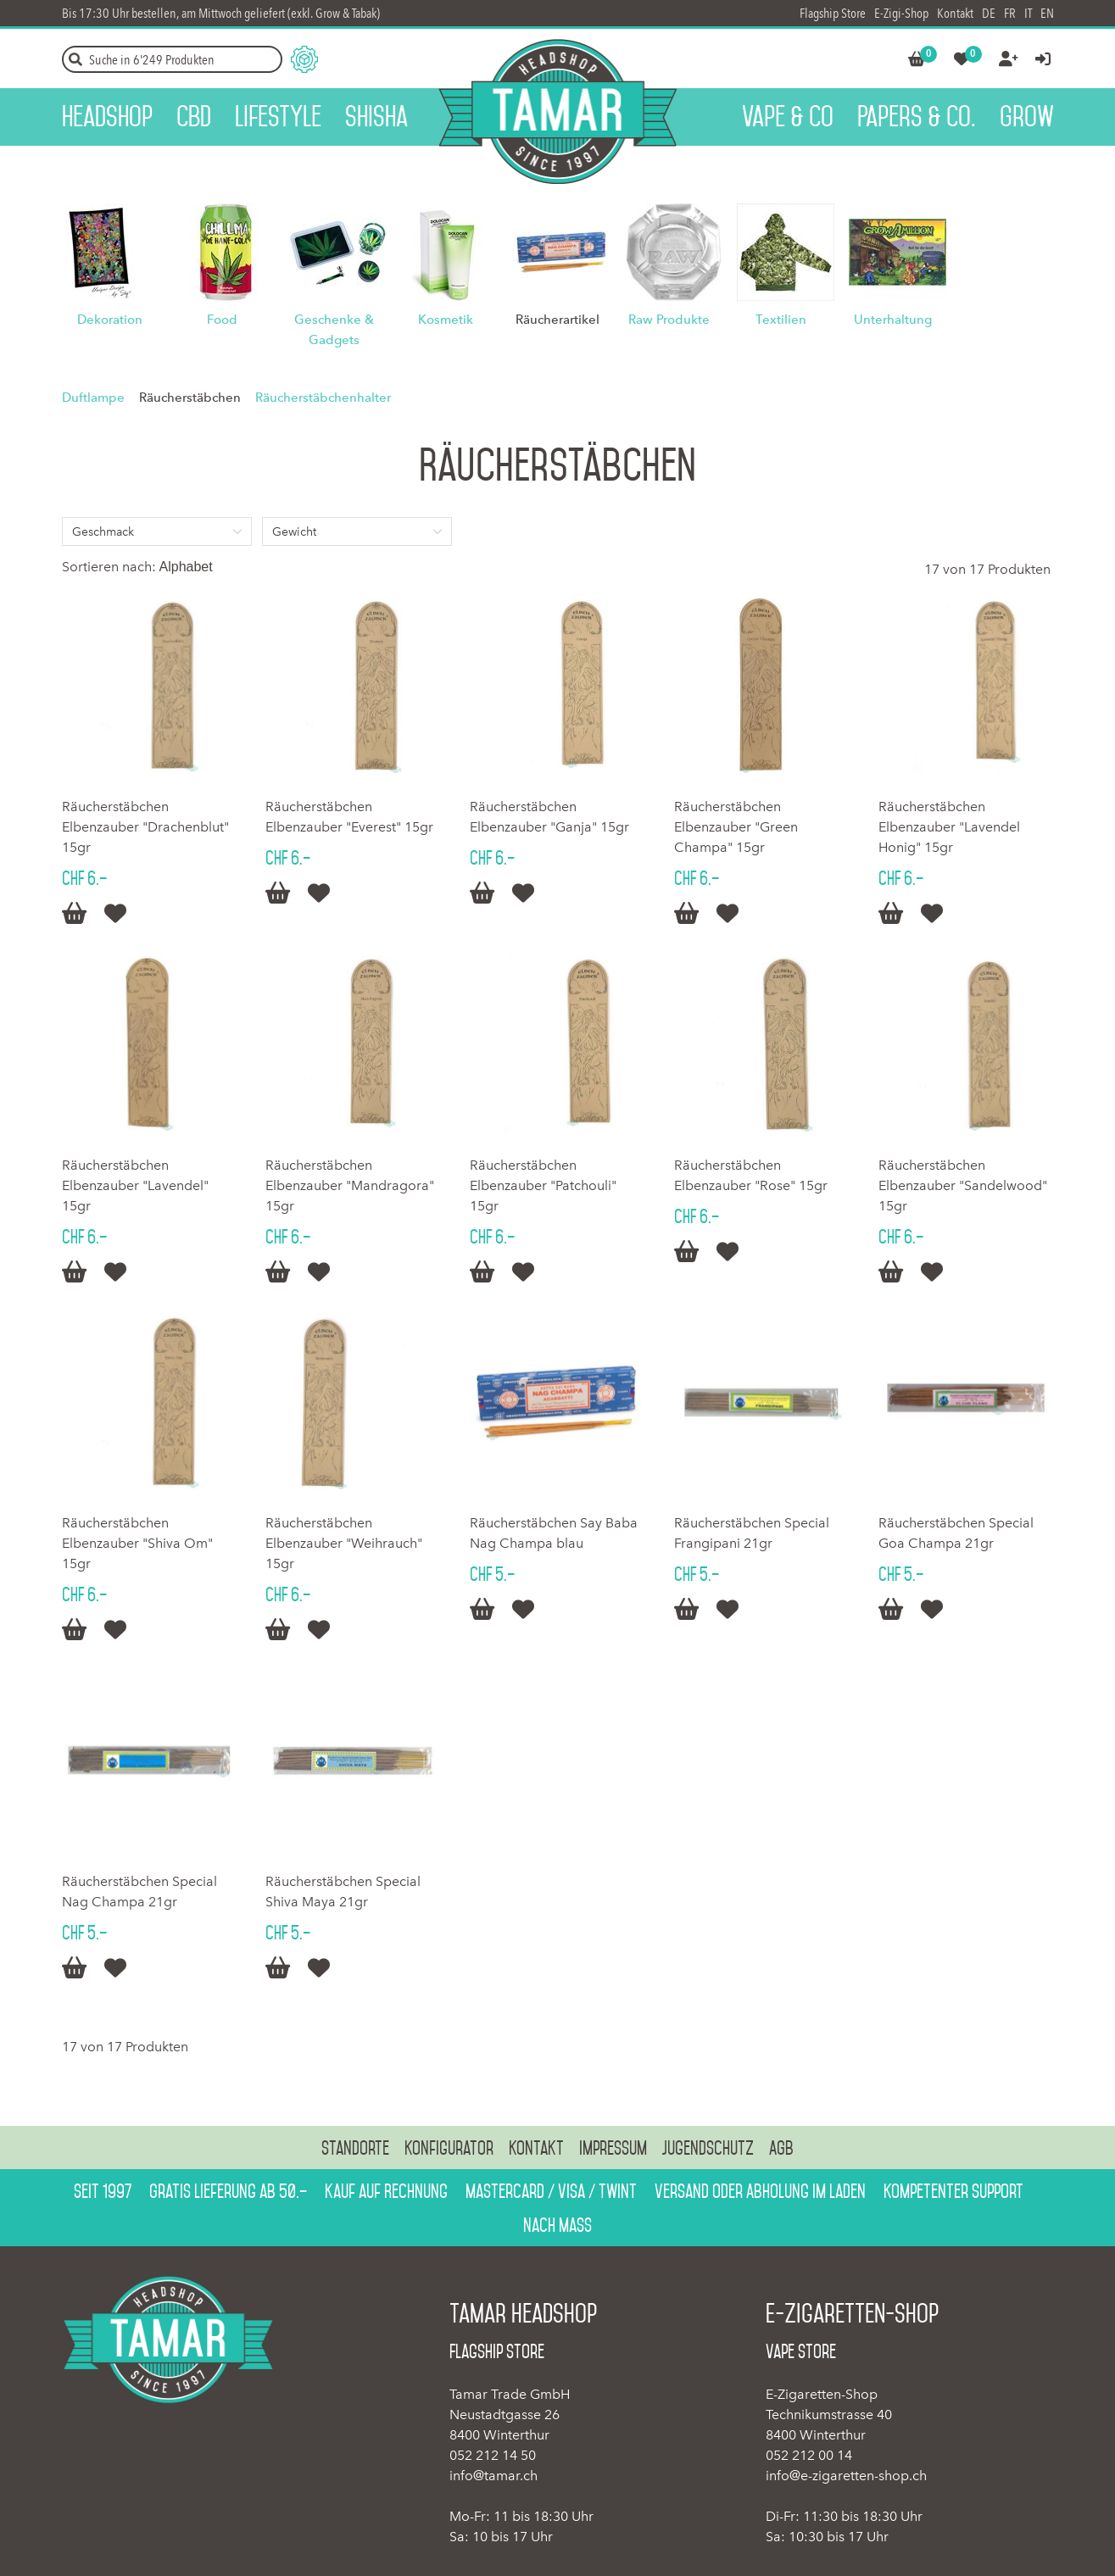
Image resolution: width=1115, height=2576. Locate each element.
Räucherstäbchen (190, 397)
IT (1028, 13)
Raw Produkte (669, 319)
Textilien (780, 319)
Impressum (613, 2148)
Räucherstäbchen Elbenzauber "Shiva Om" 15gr (137, 1543)
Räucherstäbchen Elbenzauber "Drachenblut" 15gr (145, 826)
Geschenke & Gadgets (334, 330)
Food (222, 319)
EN (1047, 13)
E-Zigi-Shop (901, 13)
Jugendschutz (708, 2148)
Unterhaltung (893, 319)
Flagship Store (833, 13)
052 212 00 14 (809, 2455)
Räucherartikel (557, 319)
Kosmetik (445, 319)
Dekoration (109, 319)
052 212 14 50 (492, 2455)
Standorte (355, 2148)
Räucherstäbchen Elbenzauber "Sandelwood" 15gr (962, 1185)
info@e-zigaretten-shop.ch (846, 2476)
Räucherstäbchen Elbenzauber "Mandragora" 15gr (349, 1185)
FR (1010, 13)
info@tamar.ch (493, 2476)
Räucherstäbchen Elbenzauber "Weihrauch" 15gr (343, 1543)
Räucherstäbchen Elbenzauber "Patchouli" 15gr (543, 1185)
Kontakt (955, 13)
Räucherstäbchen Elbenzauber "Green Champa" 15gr (736, 826)
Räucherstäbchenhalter (323, 397)
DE (988, 13)
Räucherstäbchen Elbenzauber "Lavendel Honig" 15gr (949, 826)
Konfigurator (448, 2148)
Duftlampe (93, 397)
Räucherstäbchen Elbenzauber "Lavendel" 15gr (135, 1185)
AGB (781, 2148)
